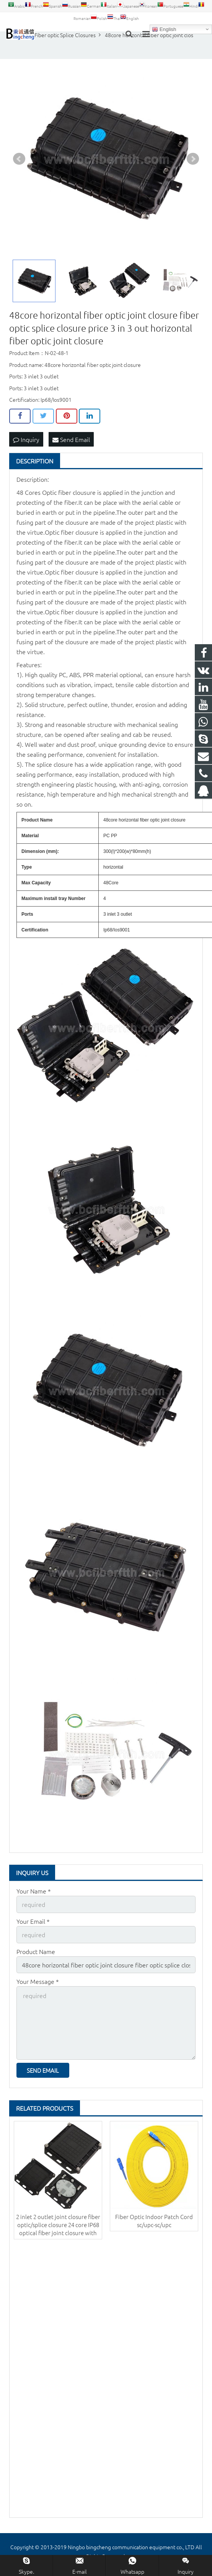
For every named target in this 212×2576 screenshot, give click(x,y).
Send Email (71, 439)
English (164, 29)
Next (193, 159)
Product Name (35, 1951)
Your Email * (33, 1921)
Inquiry (26, 439)
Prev (19, 159)
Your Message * (37, 1981)
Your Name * (33, 1891)
